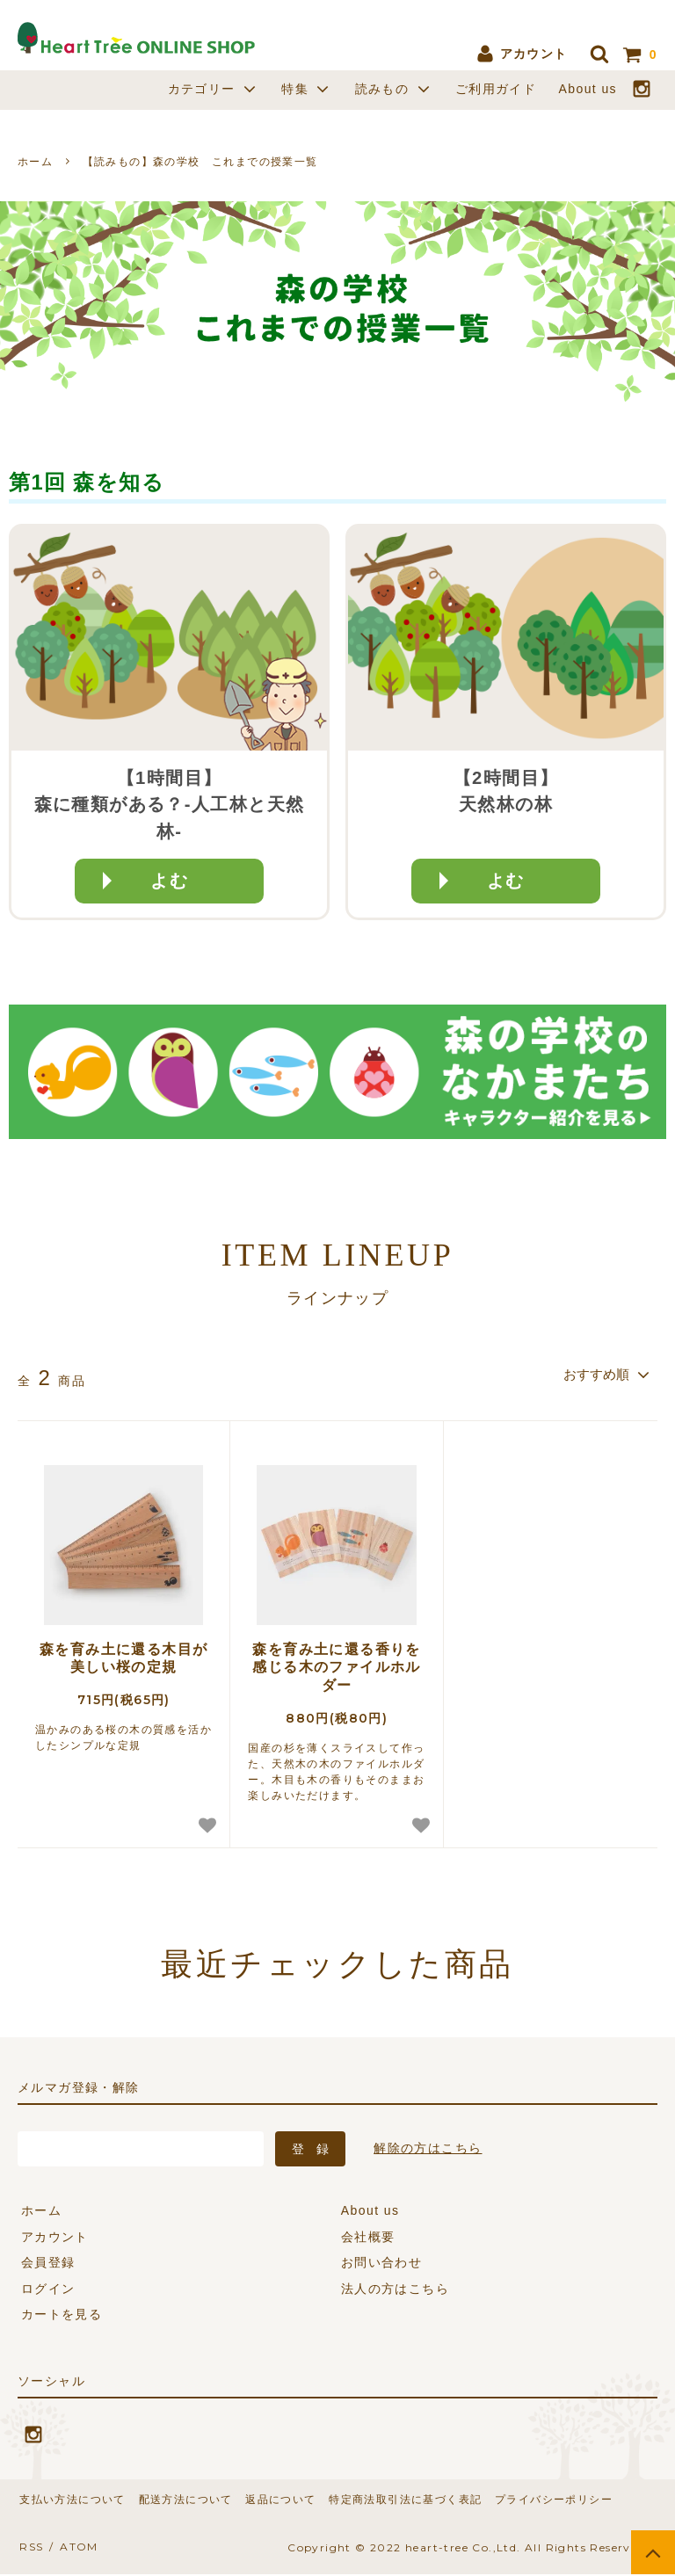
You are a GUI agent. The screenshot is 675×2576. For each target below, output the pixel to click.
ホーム (35, 162)
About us (588, 89)
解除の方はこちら (428, 2148)
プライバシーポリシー (535, 2500)
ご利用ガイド (495, 89)
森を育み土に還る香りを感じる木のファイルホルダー (336, 1668)
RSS (29, 2548)
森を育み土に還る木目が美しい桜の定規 (123, 1658)
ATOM (73, 2548)
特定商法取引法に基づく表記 (391, 2500)
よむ (169, 880)
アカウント (521, 54)
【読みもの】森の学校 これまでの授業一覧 (200, 162)
